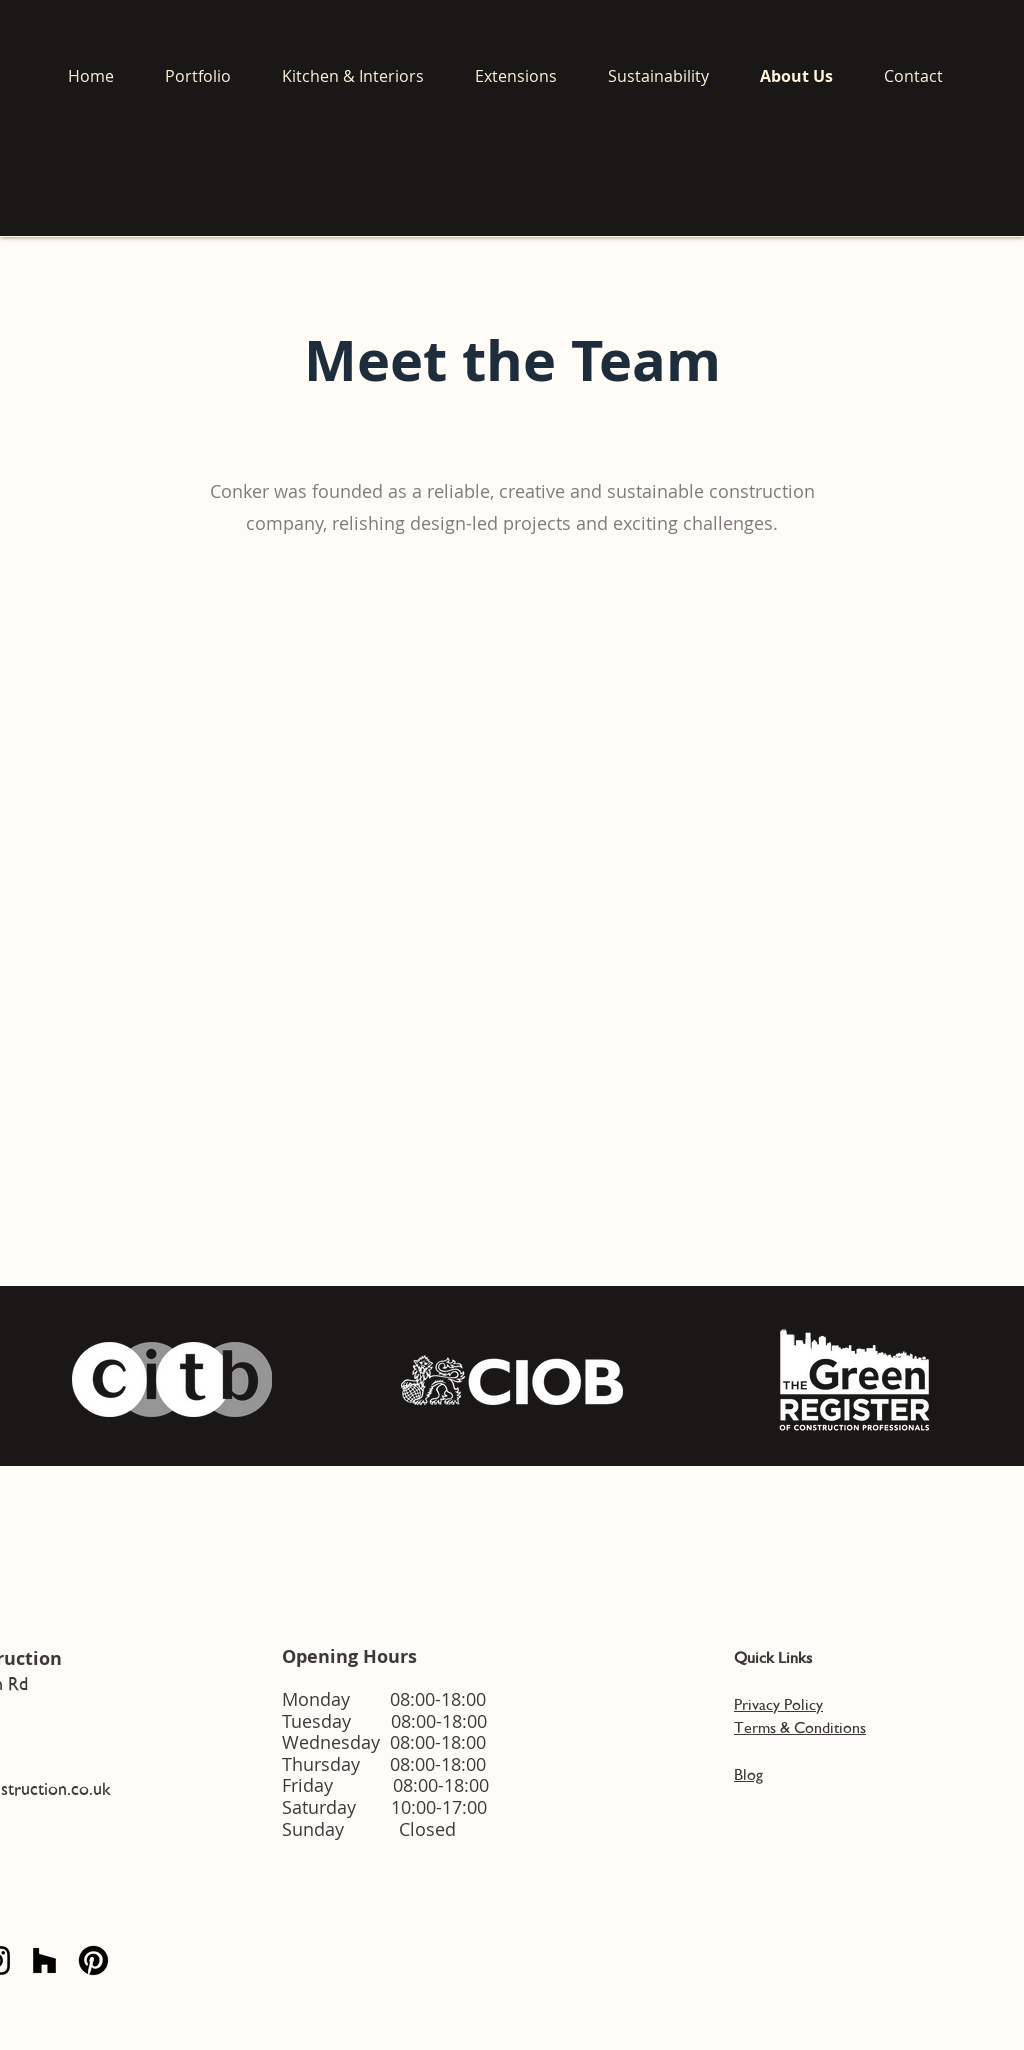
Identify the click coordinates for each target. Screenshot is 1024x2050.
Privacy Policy (778, 1704)
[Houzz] (44, 1960)
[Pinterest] (93, 1960)
